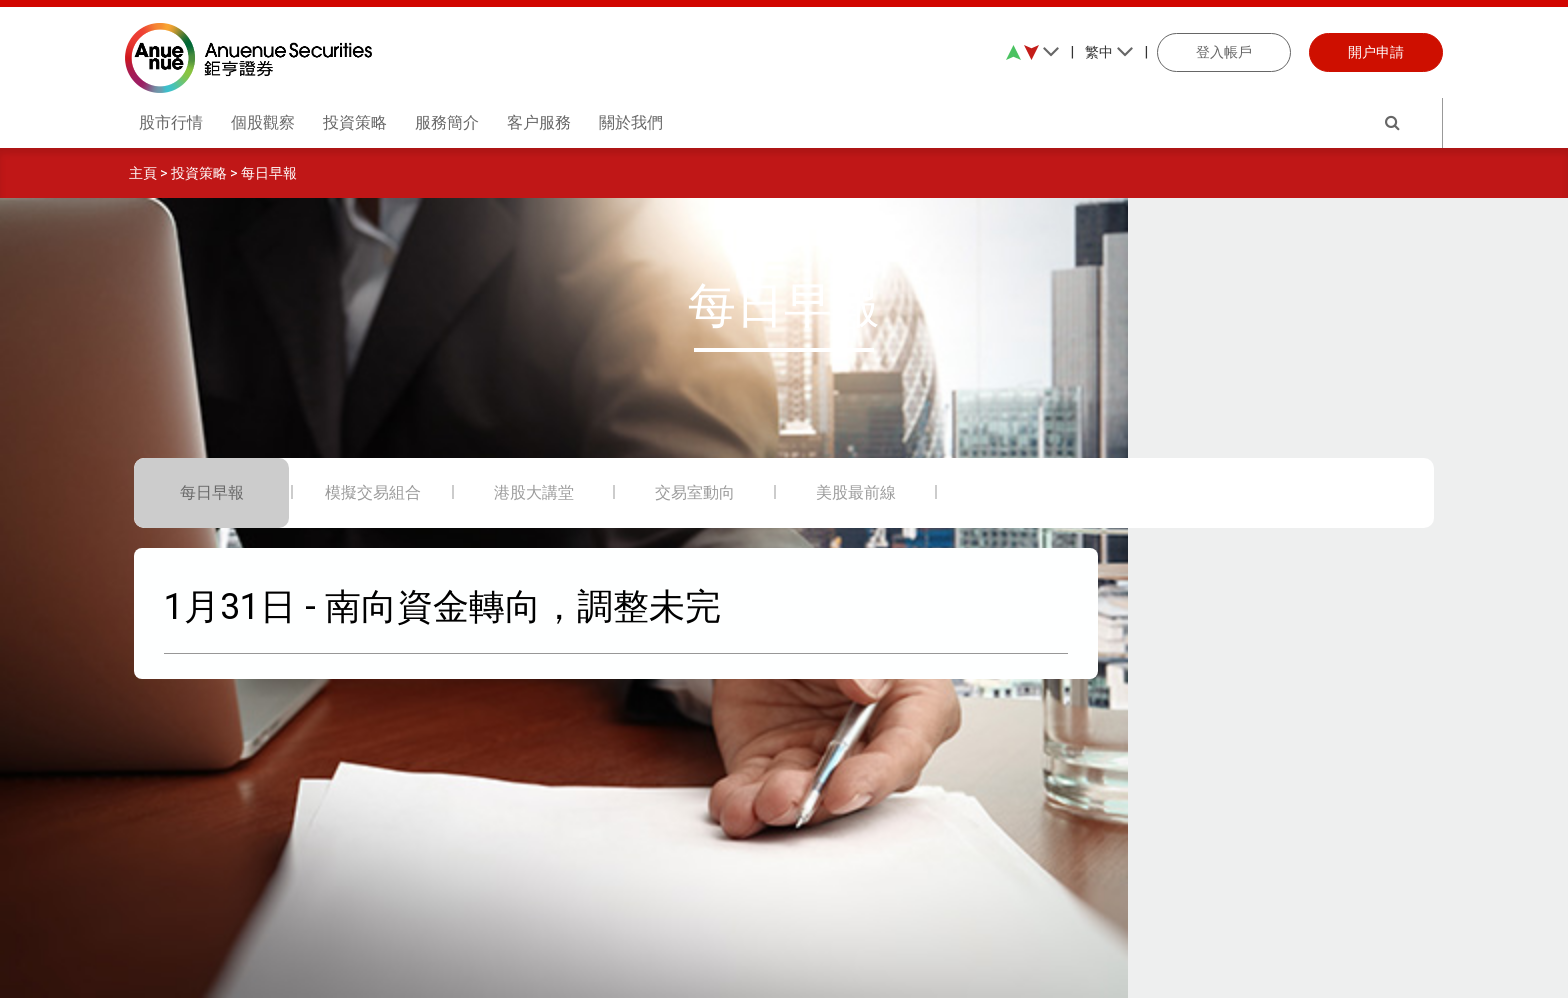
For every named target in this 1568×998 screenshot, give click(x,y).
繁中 (1109, 52)
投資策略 (199, 173)
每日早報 (269, 173)
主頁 (143, 173)
